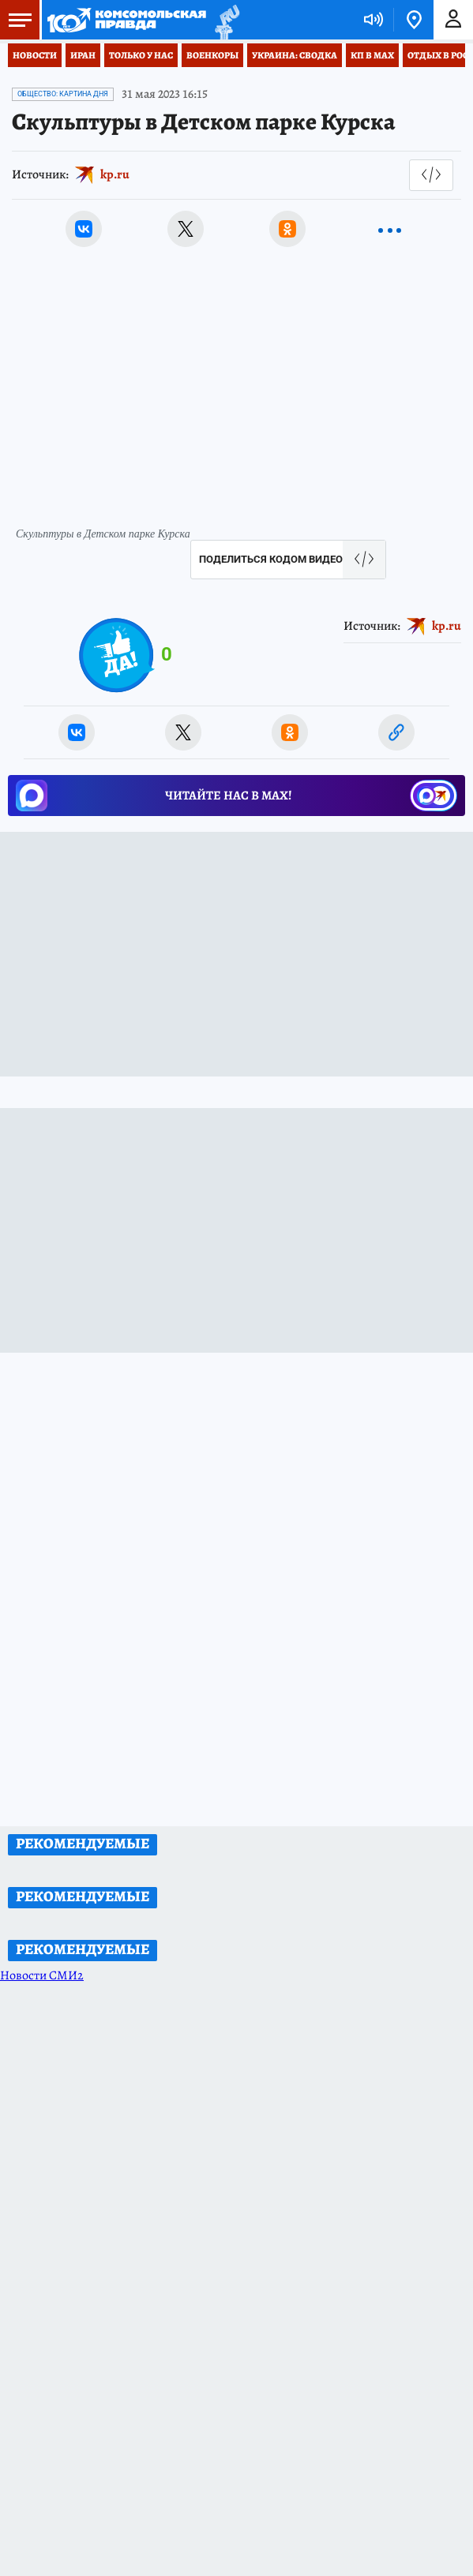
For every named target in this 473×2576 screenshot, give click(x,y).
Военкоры (212, 55)
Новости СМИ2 (42, 1975)
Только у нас (141, 55)
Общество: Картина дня (62, 94)
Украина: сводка (294, 55)
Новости (35, 55)
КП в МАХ (372, 55)
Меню (16, 20)
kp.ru (115, 174)
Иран (83, 55)
